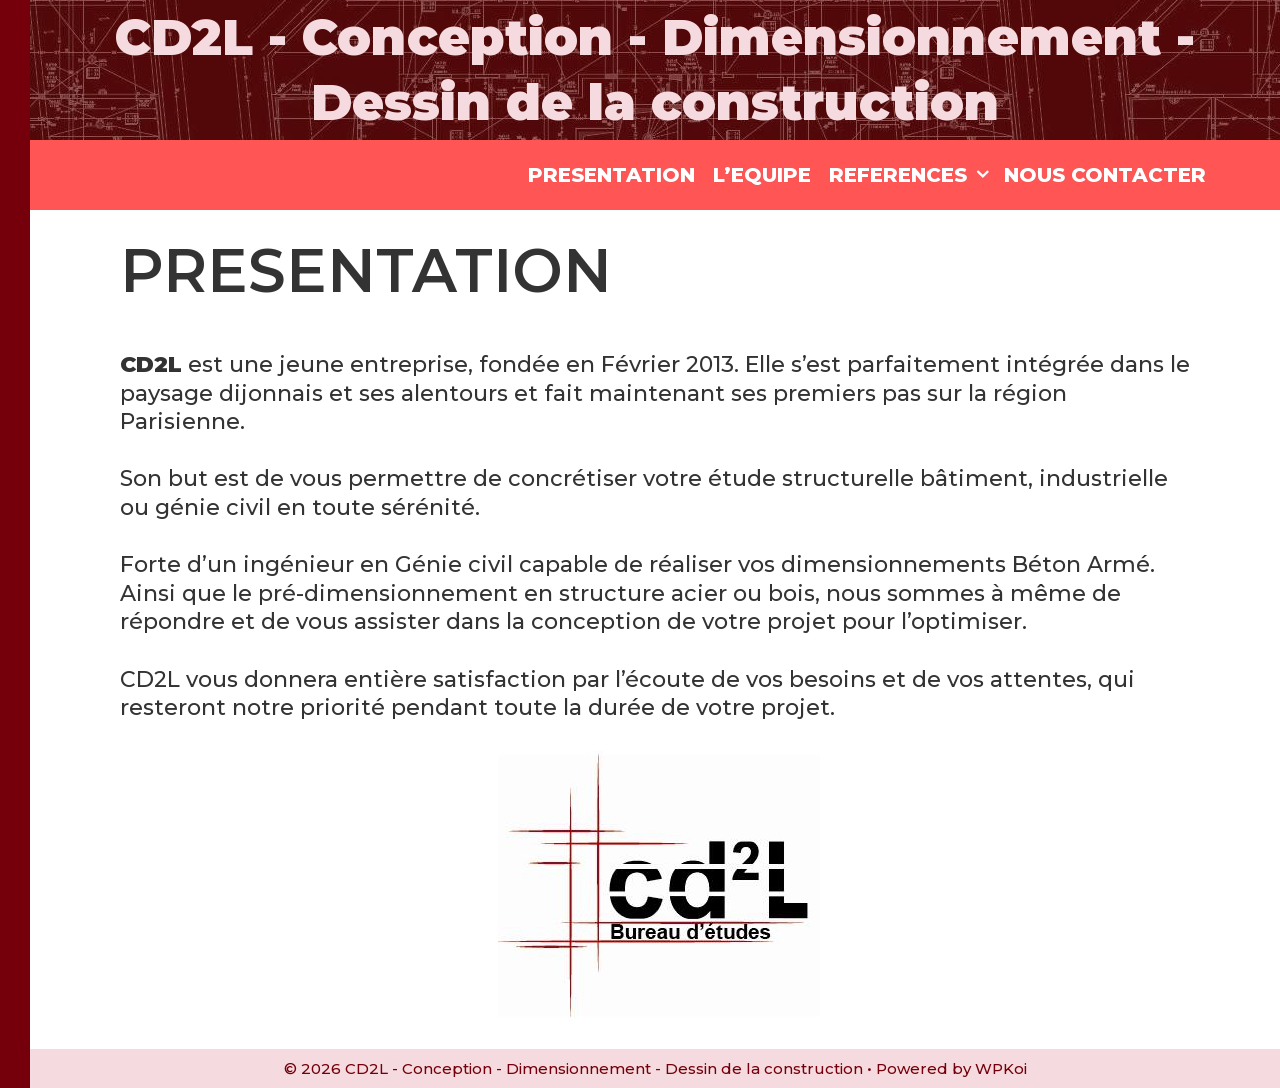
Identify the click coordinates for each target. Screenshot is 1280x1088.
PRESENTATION (611, 175)
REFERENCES (912, 175)
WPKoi (1001, 1068)
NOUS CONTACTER (1105, 175)
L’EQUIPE (762, 175)
